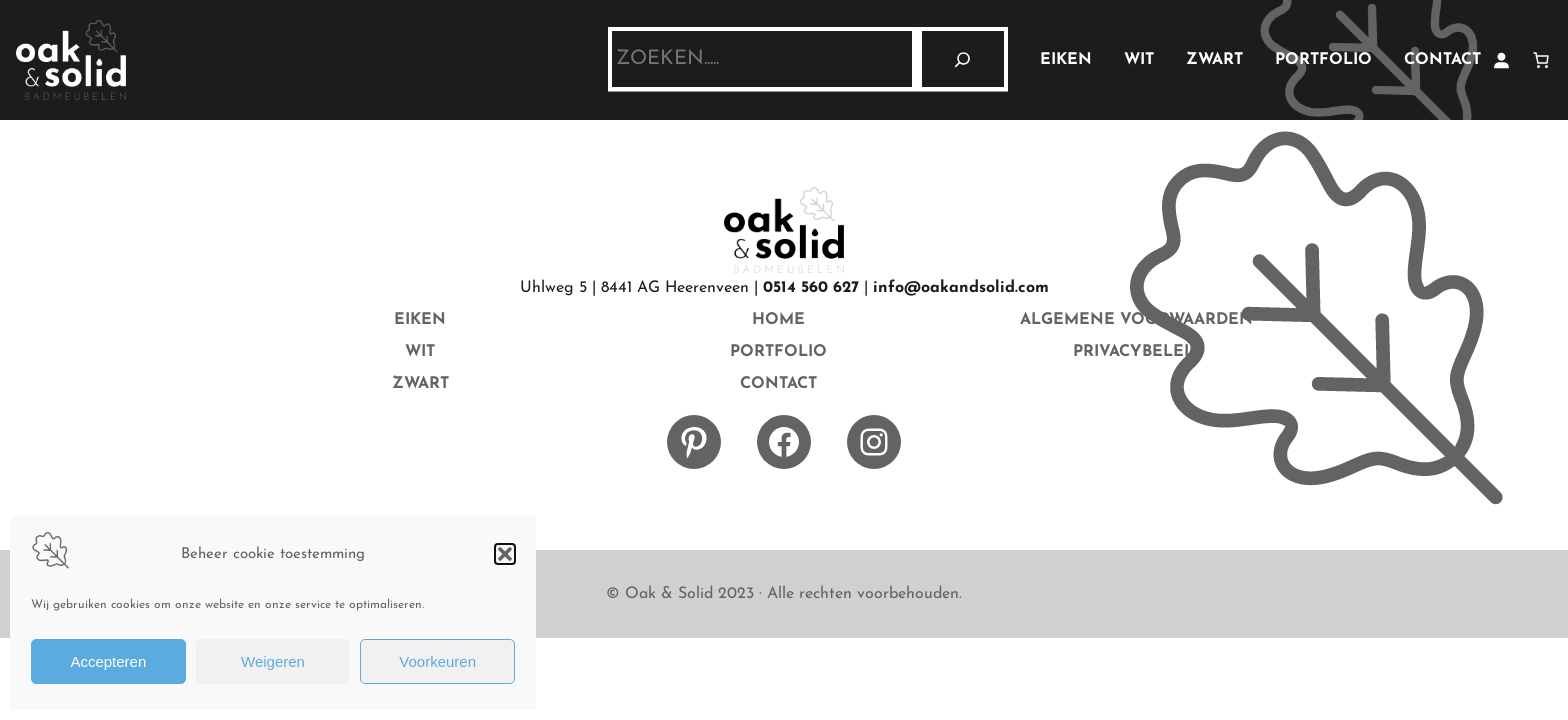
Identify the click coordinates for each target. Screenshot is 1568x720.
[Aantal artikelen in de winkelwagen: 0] (1541, 60)
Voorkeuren (437, 661)
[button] (505, 554)
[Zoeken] (963, 59)
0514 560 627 (811, 288)
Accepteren (108, 661)
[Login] (1501, 60)
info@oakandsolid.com (961, 288)
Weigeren (273, 661)
